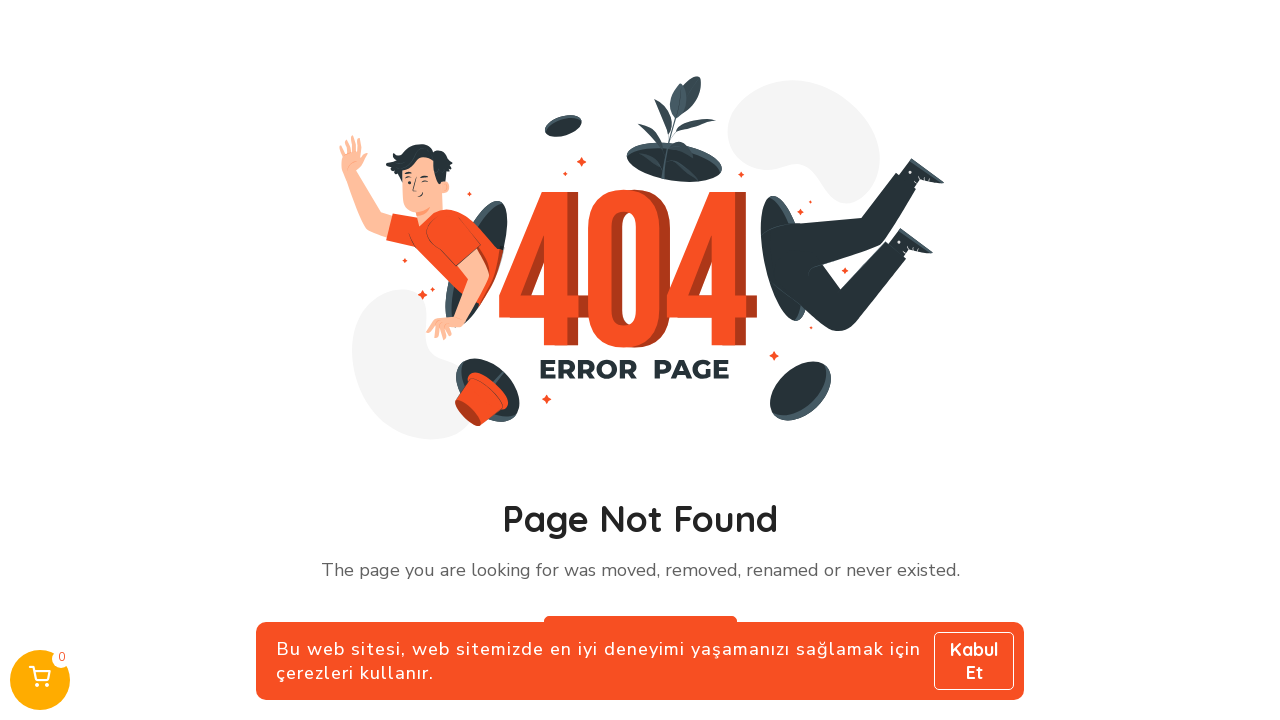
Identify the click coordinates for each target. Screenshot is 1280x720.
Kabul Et (974, 661)
